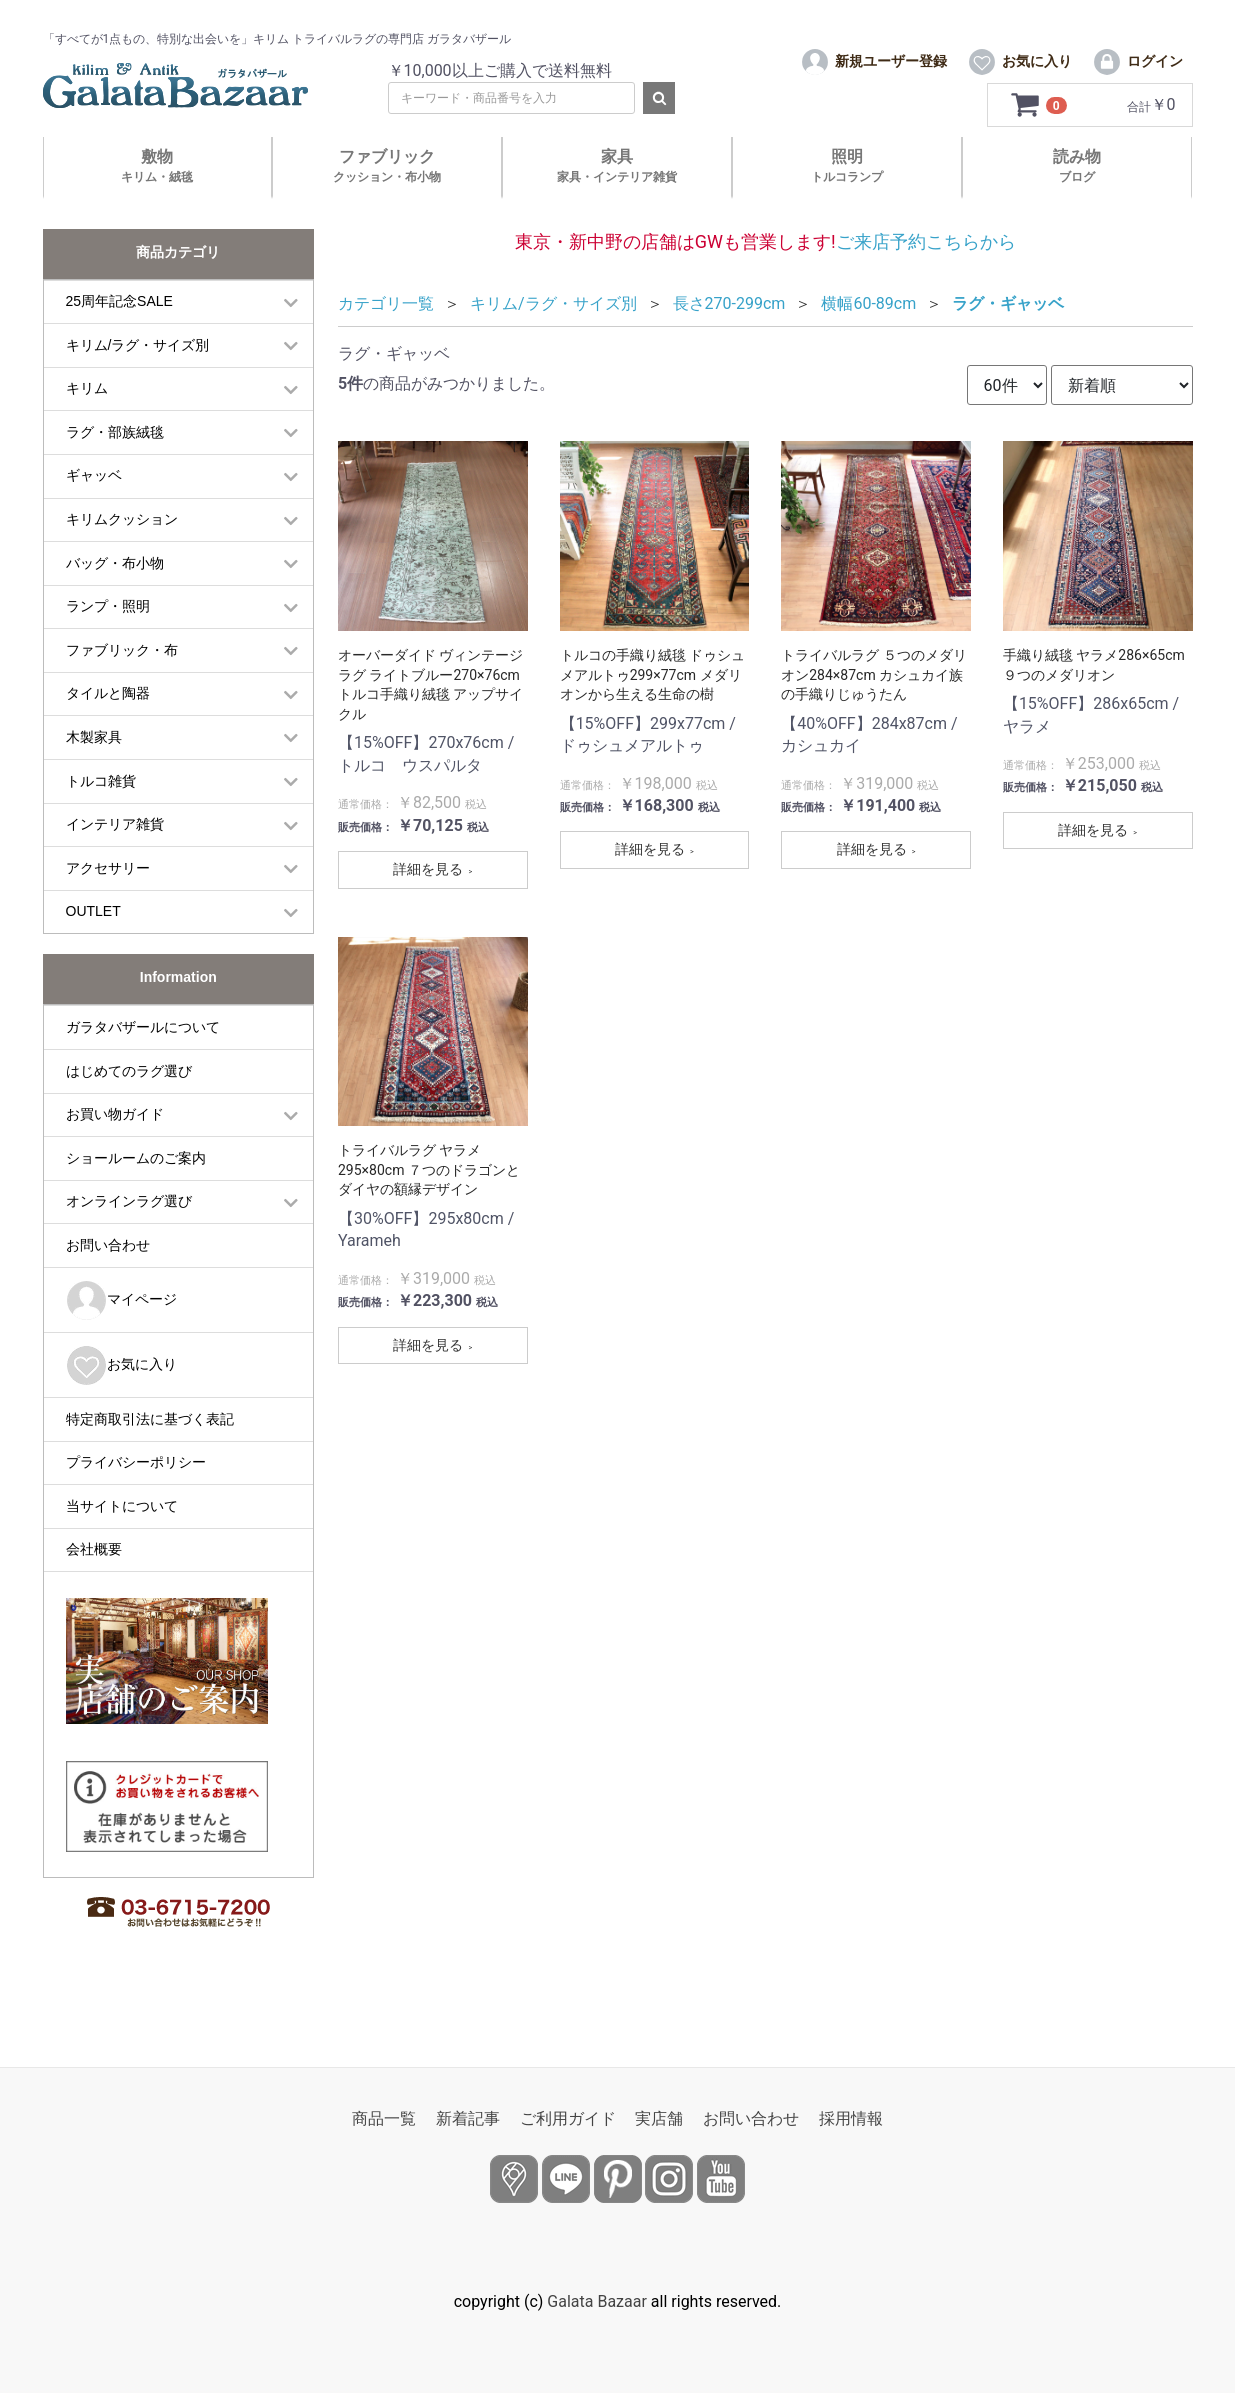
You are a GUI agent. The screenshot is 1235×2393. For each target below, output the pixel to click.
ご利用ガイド (568, 2118)
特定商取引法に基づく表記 (150, 1456)
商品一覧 (384, 2118)
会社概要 (94, 1587)
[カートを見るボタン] (1040, 143)
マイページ (121, 1337)
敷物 (157, 203)
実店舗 (659, 2118)
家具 (617, 203)
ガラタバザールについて (143, 1065)
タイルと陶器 (108, 731)
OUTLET (93, 949)
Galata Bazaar (597, 2301)
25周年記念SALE (119, 339)
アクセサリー (108, 905)
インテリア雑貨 (115, 862)
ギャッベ (94, 513)
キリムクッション (122, 557)
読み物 (1077, 203)
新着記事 (468, 2118)
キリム (87, 426)
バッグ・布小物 (115, 600)
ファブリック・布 (122, 687)
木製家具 (94, 775)
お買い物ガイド (115, 1152)
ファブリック (387, 203)
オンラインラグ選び (129, 1239)
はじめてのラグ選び (129, 1108)
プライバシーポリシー (136, 1500)
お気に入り (121, 1402)
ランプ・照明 (108, 644)
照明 (847, 203)
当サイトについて (122, 1543)
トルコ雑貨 (101, 818)
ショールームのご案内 (136, 1195)
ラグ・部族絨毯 (115, 469)
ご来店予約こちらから (926, 278)
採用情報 (851, 2118)
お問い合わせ (108, 1283)
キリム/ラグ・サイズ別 (138, 382)
